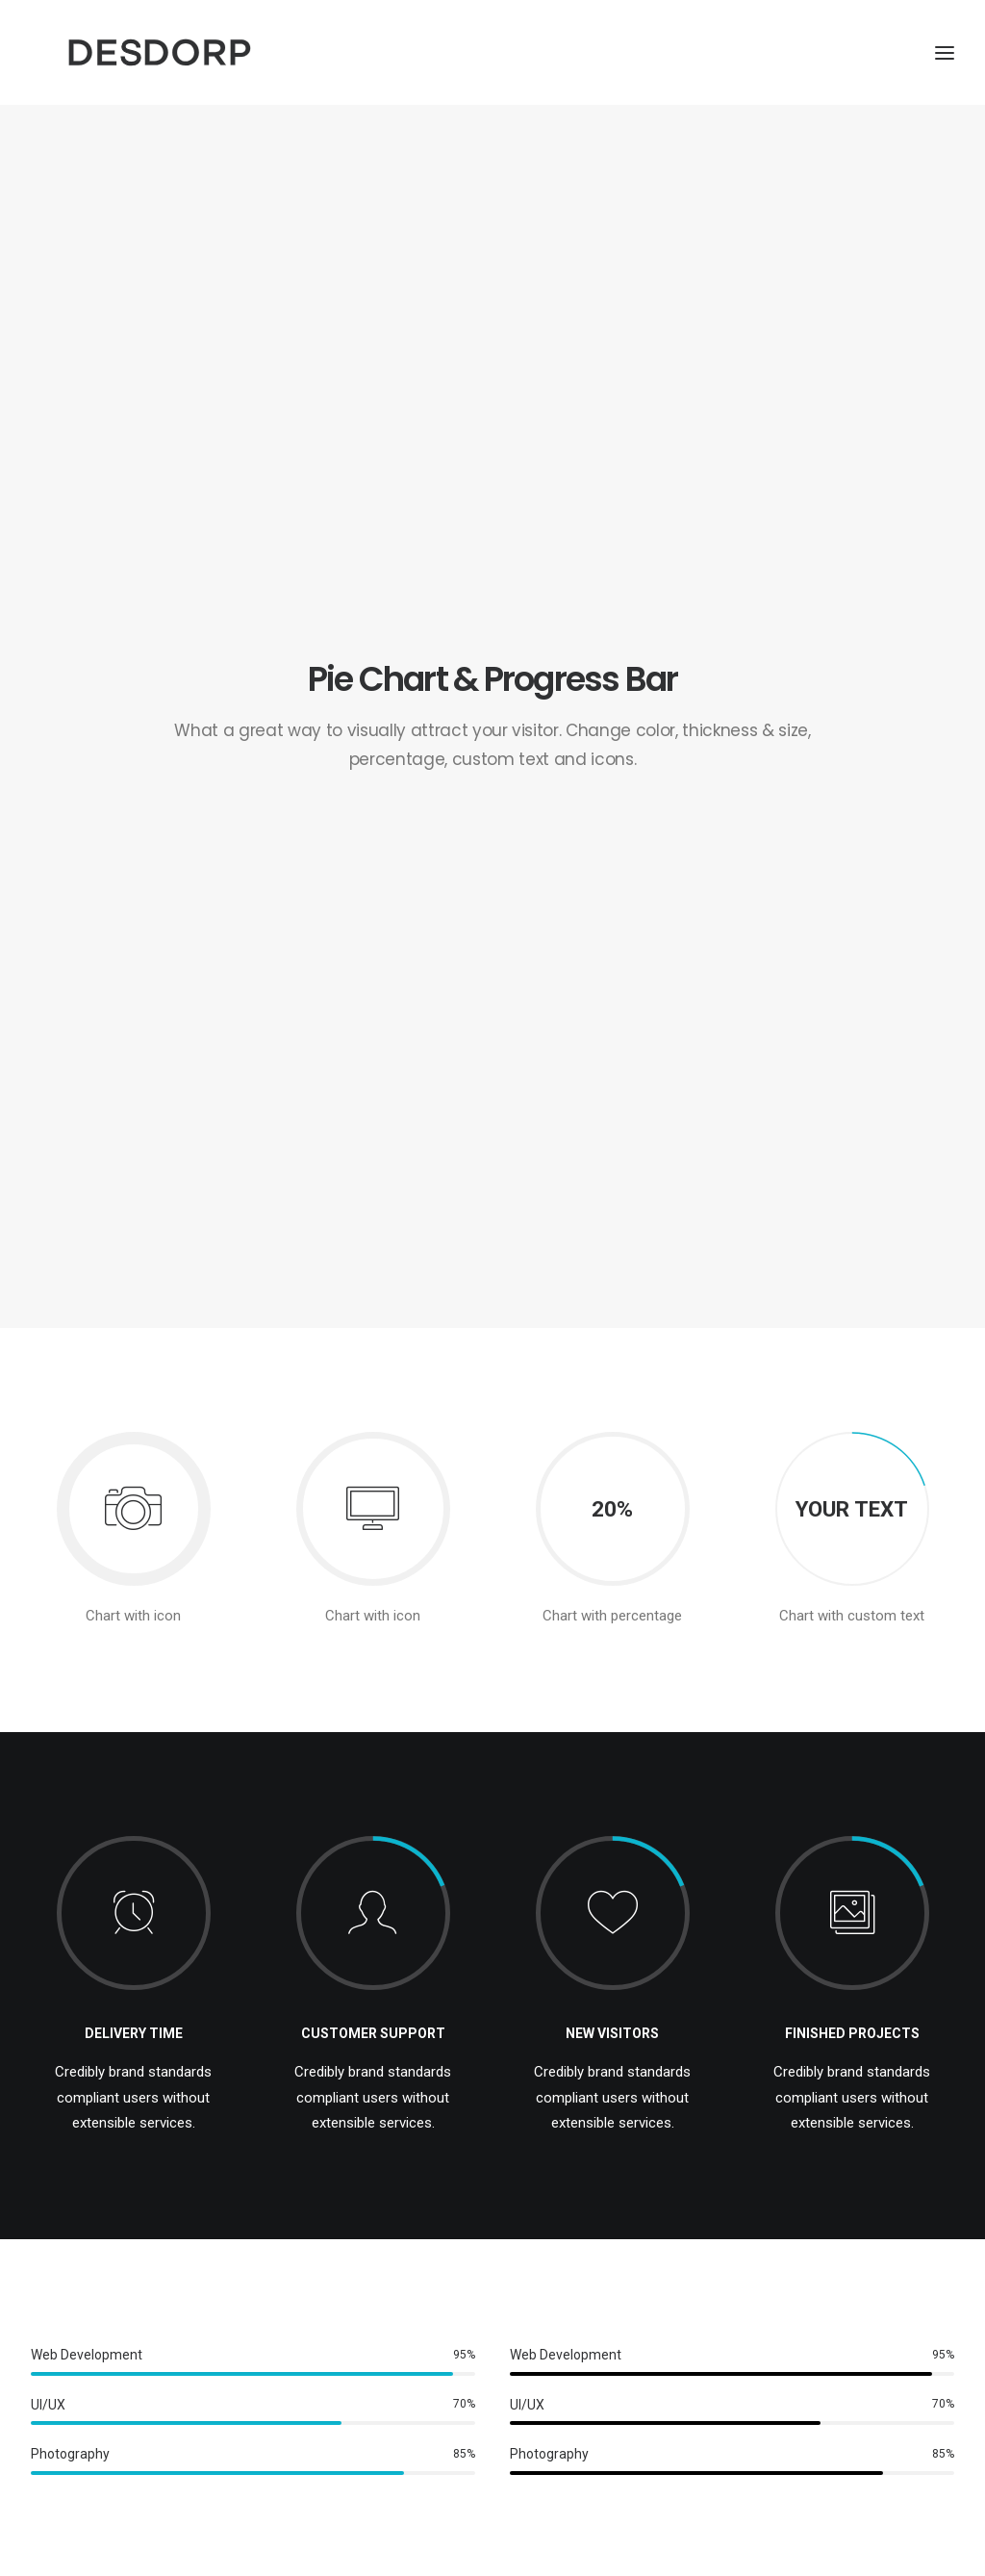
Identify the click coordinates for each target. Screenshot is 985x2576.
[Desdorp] (258, 83)
